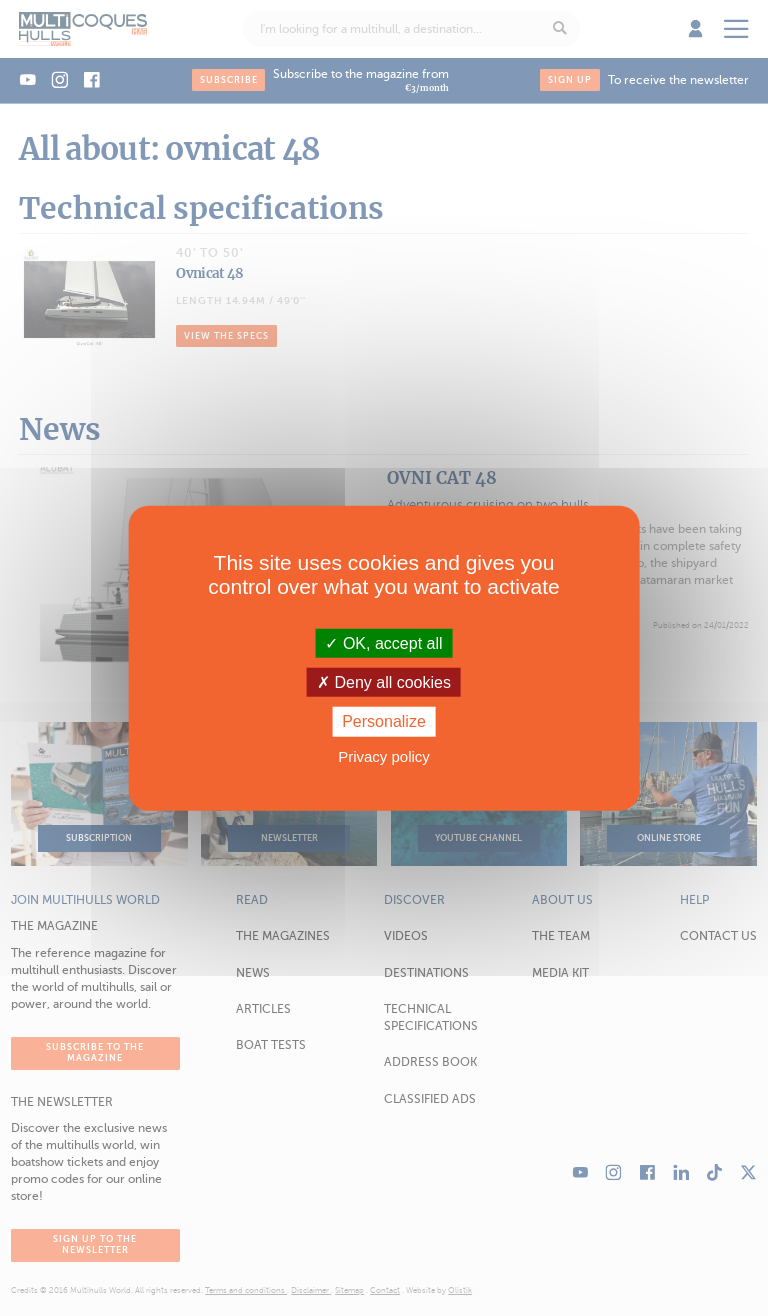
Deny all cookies (384, 682)
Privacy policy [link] (384, 755)
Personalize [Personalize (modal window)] (384, 721)
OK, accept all (383, 643)
